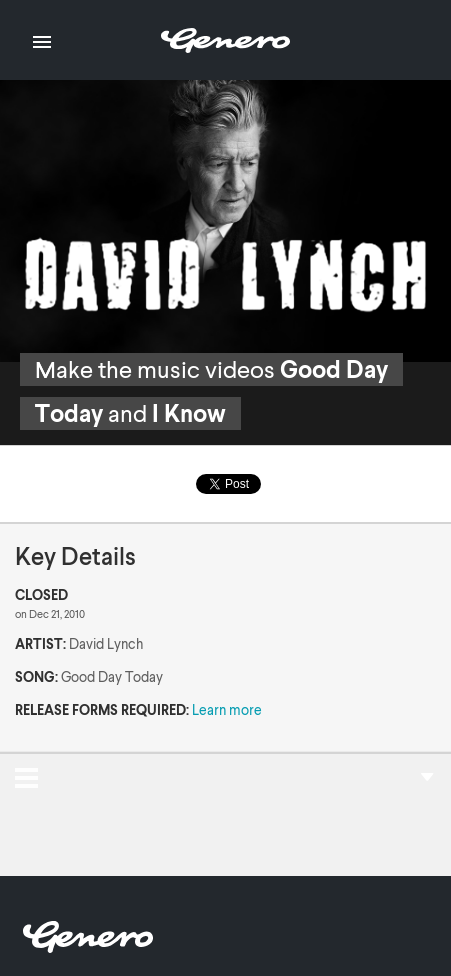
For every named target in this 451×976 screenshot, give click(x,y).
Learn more (227, 709)
